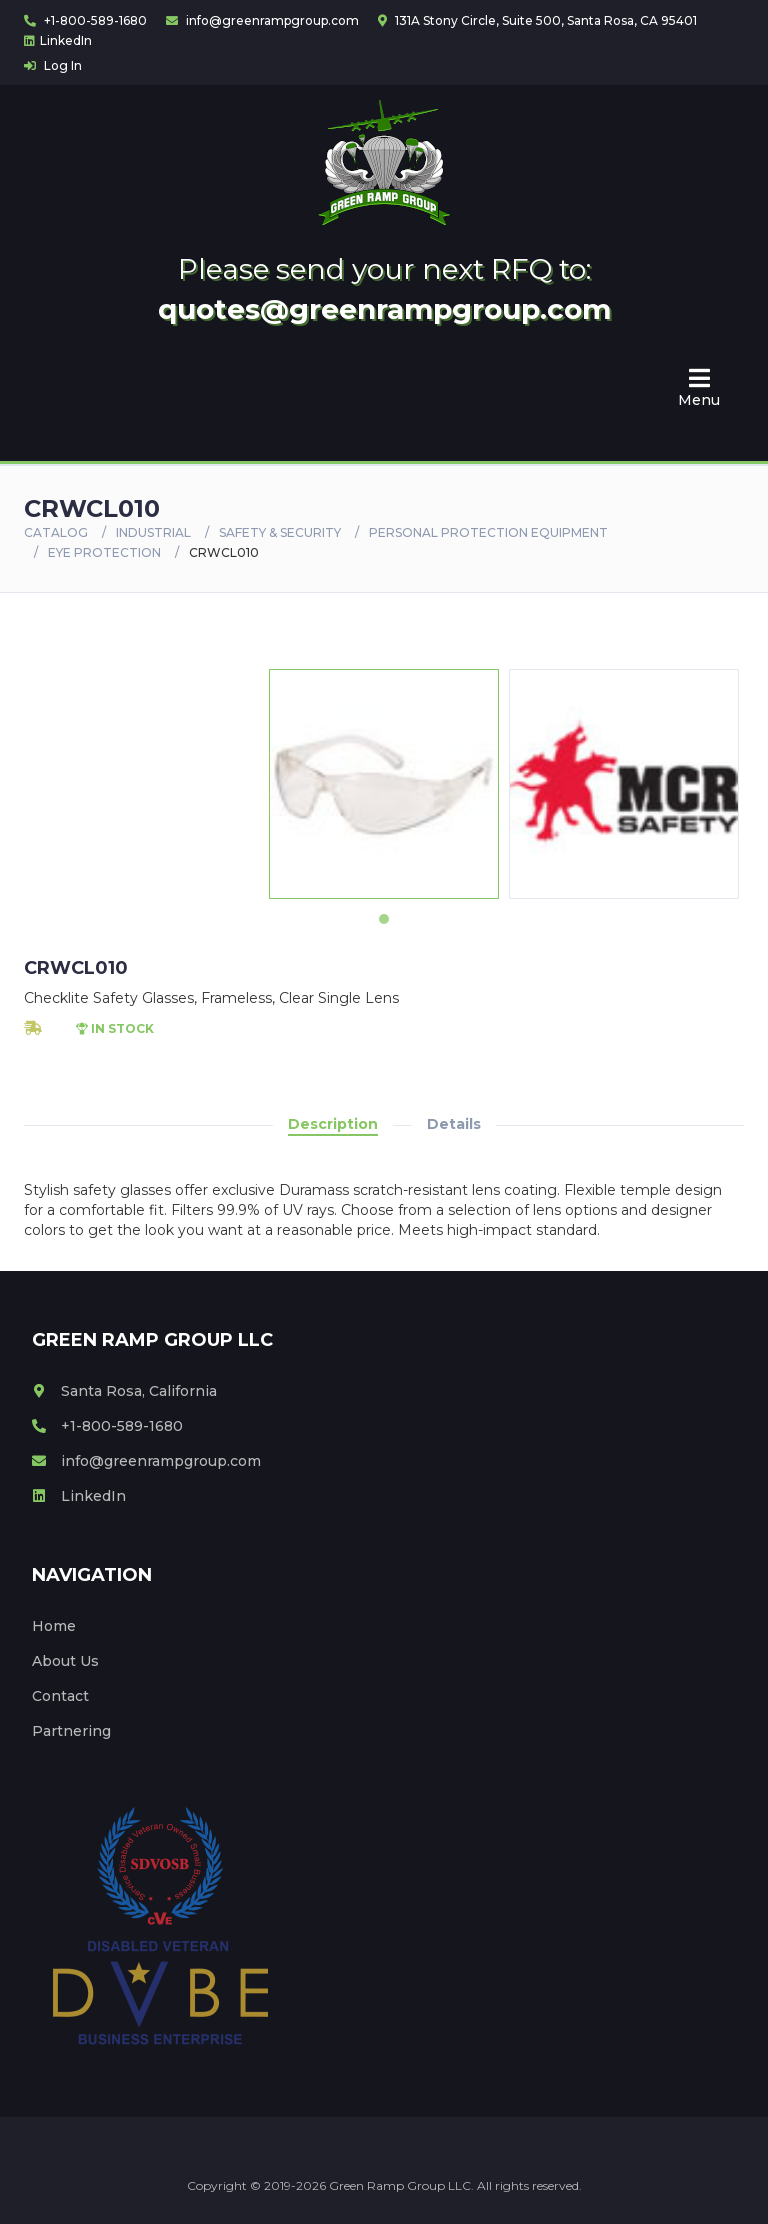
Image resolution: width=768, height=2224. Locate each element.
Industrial (153, 532)
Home (54, 1626)
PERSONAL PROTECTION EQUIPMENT (488, 532)
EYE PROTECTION (104, 552)
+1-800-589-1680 (85, 20)
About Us (65, 1661)
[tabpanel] (384, 784)
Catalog (56, 532)
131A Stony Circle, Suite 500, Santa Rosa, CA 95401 (537, 20)
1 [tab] (384, 919)
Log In (53, 65)
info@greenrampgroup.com (262, 20)
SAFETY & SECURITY (280, 532)
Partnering (71, 1731)
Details (454, 1124)
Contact (60, 1696)
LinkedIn (58, 40)
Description (333, 1124)
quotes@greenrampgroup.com (384, 309)
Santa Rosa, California (124, 1391)
